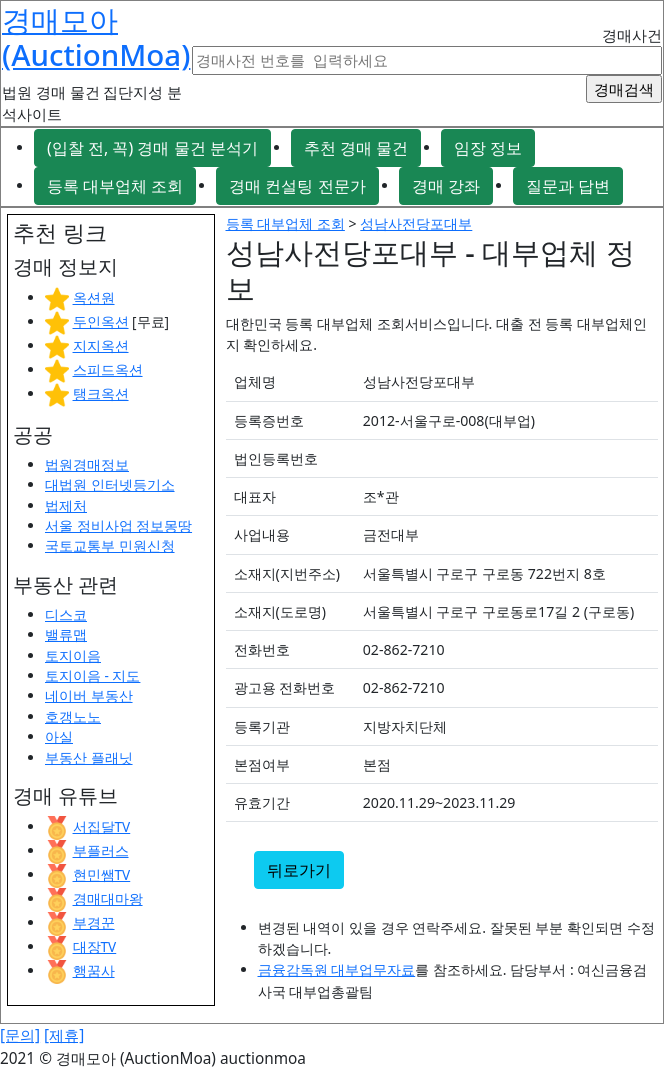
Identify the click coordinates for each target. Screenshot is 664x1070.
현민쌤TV (102, 874)
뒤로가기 (299, 870)
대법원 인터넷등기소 (110, 484)
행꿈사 (94, 970)
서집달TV (102, 826)
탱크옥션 (101, 393)
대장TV (95, 946)
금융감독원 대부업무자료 (337, 969)
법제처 (66, 505)
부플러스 (101, 850)
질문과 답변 (568, 186)
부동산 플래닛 (89, 757)
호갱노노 (73, 716)
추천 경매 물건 (356, 148)
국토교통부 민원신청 (110, 545)
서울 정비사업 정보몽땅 (118, 525)
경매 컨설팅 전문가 (297, 186)
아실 (59, 736)
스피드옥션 (108, 369)
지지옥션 (101, 345)
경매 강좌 (446, 186)
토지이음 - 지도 (92, 675)
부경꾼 (94, 922)
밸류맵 (66, 634)
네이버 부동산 (89, 695)
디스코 (66, 614)
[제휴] (64, 1035)
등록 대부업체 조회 (115, 186)
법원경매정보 (87, 464)
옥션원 (94, 297)
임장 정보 (488, 148)
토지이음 (73, 655)
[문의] (20, 1035)
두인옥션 (101, 321)
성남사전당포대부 (416, 223)
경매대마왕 (108, 898)
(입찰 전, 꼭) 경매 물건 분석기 (152, 148)
